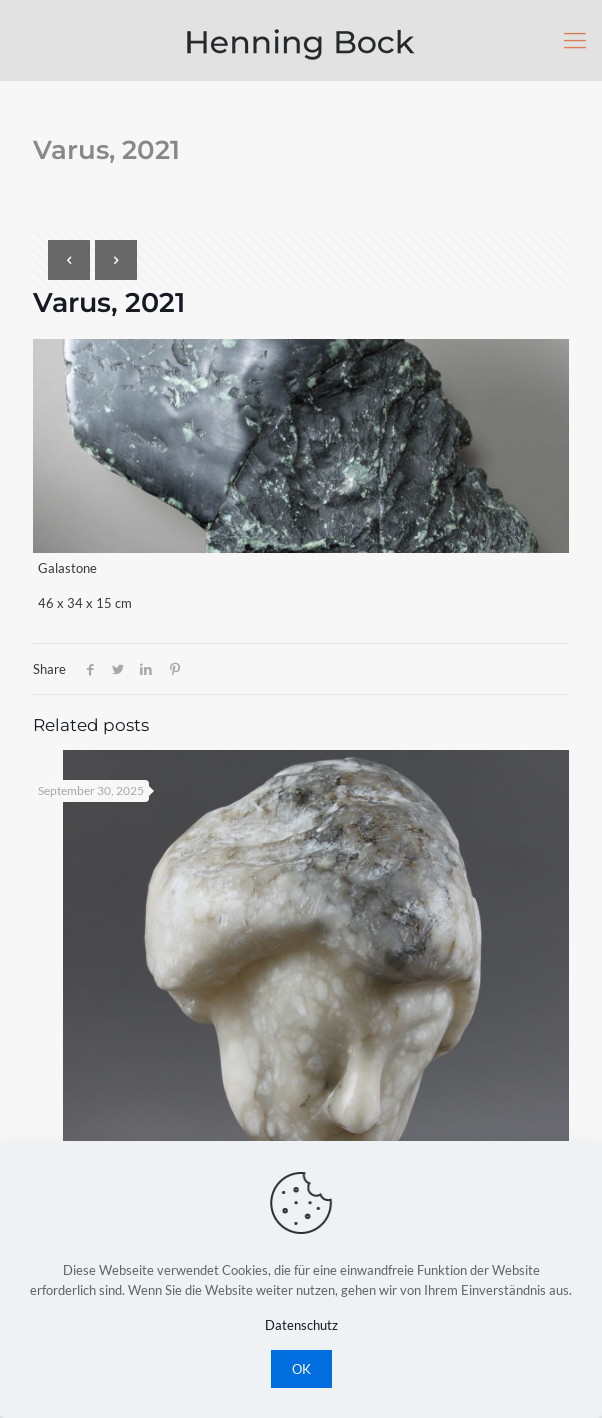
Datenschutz (301, 1325)
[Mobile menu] (575, 40)
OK (301, 1369)
